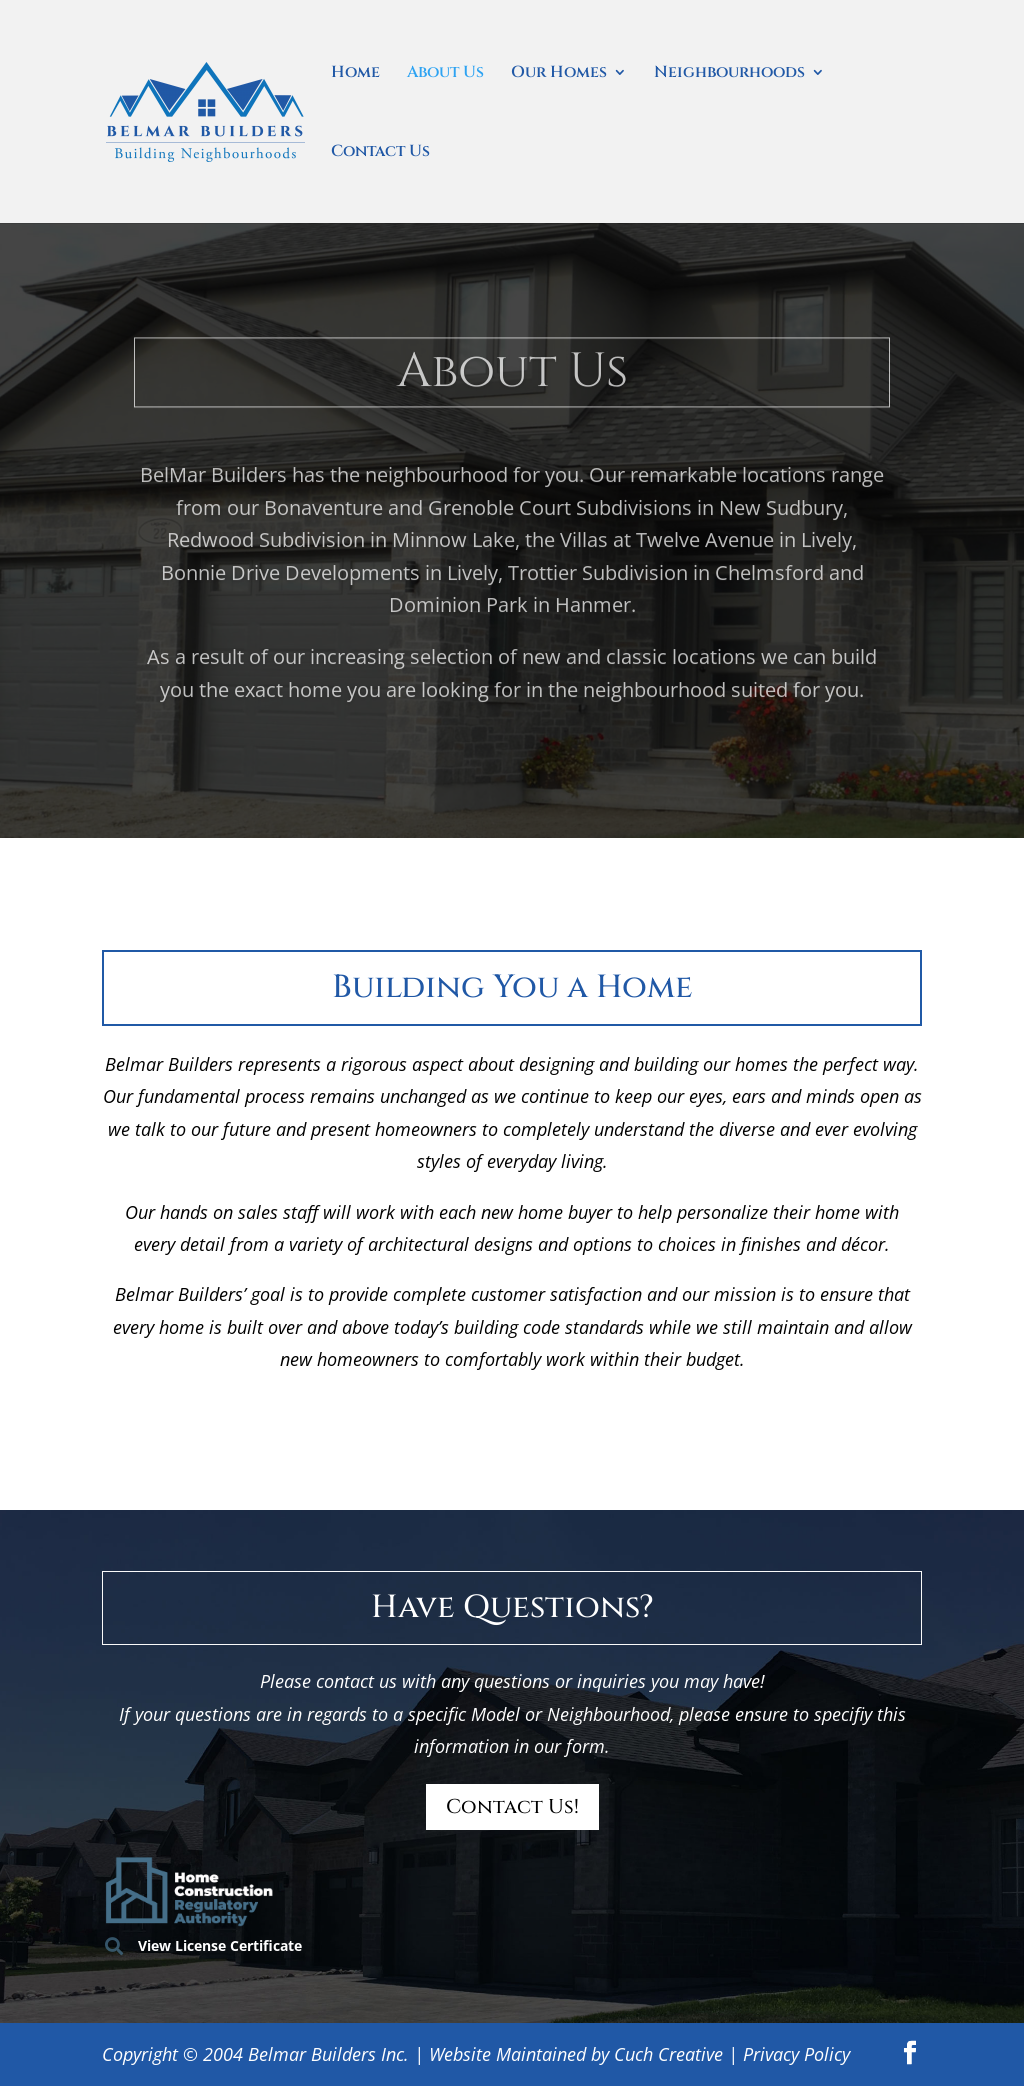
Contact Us (380, 153)
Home (355, 74)
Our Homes (559, 74)
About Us (445, 74)
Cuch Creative (668, 2054)
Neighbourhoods (729, 74)
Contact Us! (512, 1806)
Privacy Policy (796, 2054)
